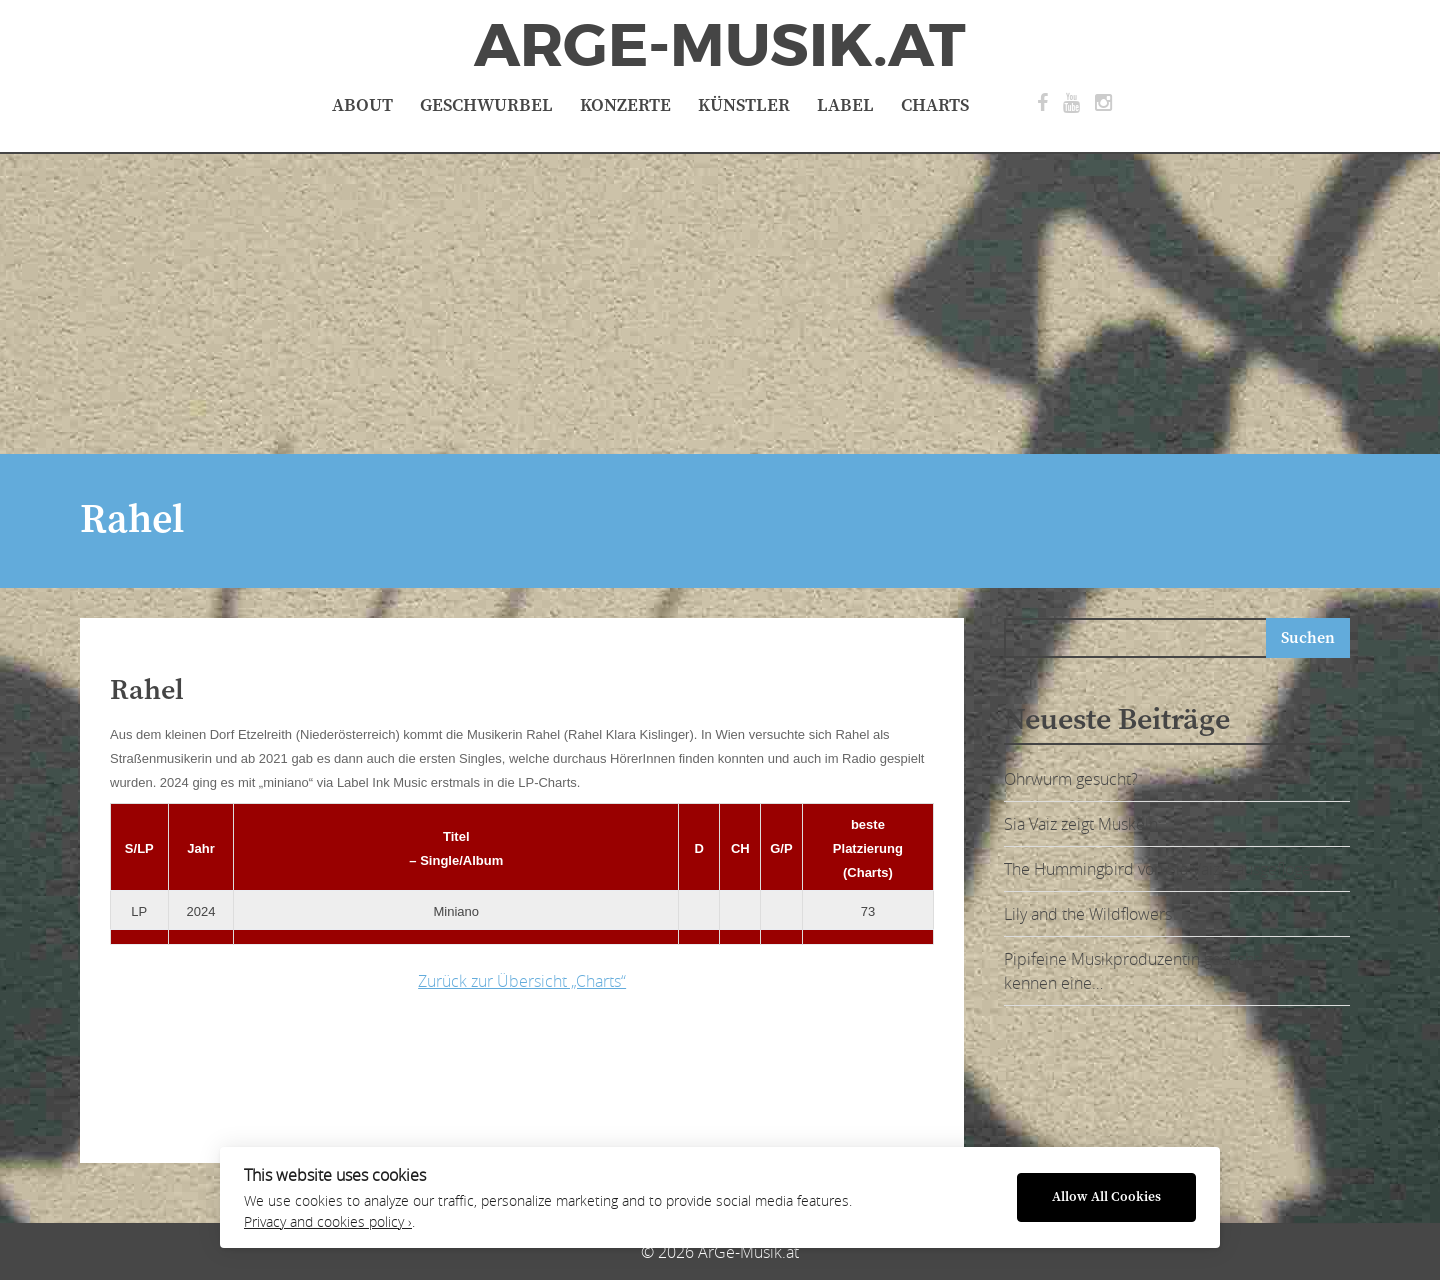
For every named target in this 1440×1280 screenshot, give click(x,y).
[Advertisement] (720, 304)
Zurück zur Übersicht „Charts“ (522, 981)
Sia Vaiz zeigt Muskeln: (1083, 824)
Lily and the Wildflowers (1088, 914)
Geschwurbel (486, 105)
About (362, 105)
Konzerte (625, 105)
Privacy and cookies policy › (328, 1222)
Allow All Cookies (1106, 1197)
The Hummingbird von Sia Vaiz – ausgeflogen (1162, 869)
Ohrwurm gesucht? (1071, 779)
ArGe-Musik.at (720, 46)
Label (845, 105)
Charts (935, 105)
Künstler (744, 105)
